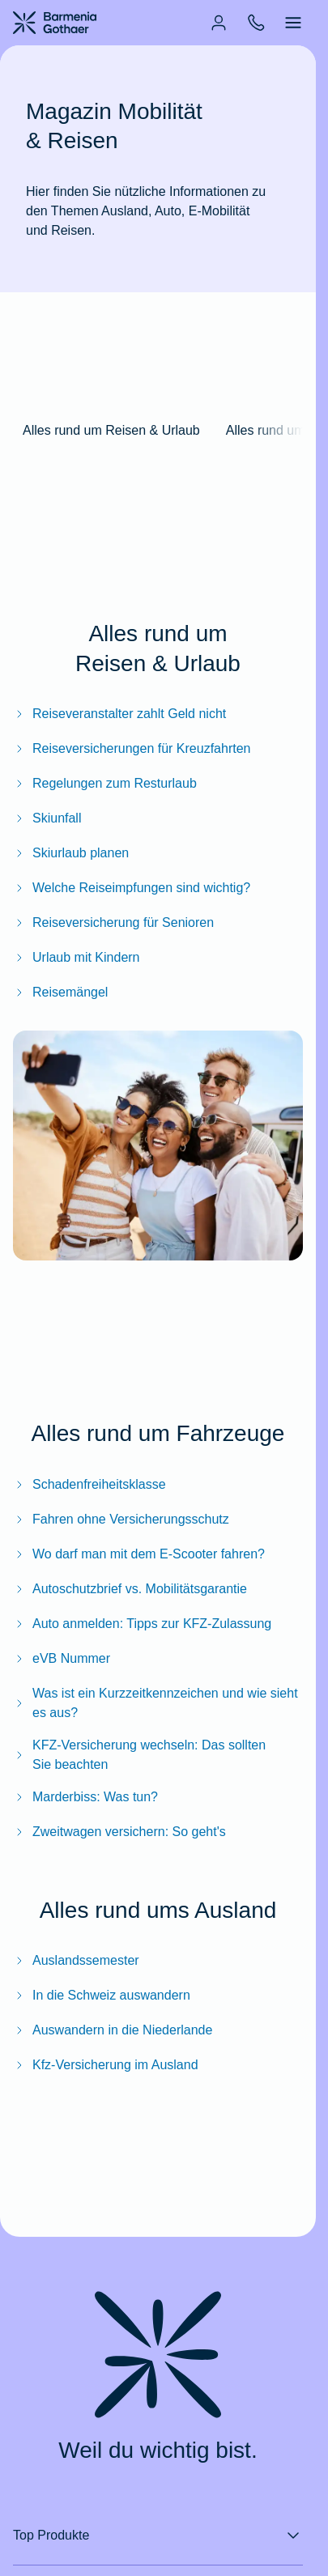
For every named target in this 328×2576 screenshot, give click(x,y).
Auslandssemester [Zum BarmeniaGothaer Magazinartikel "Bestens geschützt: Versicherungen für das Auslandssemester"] (76, 1960)
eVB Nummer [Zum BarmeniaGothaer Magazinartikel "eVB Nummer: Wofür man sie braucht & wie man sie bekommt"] (61, 1658)
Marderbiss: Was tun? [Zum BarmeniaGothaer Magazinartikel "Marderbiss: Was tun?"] (85, 1797)
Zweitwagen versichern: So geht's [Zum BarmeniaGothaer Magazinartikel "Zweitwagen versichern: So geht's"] (119, 1831)
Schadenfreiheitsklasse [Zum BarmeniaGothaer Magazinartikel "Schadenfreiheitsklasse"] (89, 1484)
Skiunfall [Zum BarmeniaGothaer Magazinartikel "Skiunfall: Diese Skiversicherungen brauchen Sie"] (47, 818)
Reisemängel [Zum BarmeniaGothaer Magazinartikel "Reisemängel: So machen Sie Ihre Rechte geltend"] (60, 992)
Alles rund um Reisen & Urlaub (111, 430)
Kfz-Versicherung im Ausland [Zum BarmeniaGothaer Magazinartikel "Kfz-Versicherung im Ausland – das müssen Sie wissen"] (105, 2065)
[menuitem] (218, 22)
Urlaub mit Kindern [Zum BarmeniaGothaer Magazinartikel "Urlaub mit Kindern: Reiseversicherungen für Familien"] (76, 957)
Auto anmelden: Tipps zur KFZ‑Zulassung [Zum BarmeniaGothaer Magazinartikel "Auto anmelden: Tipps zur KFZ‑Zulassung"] (142, 1623)
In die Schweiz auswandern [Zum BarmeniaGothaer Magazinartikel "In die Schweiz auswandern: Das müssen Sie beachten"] (101, 1995)
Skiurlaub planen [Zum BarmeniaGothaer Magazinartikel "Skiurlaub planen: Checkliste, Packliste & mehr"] (71, 853)
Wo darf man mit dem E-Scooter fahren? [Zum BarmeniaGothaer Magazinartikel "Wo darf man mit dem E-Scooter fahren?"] (139, 1554)
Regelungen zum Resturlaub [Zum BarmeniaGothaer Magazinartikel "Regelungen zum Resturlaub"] (105, 783)
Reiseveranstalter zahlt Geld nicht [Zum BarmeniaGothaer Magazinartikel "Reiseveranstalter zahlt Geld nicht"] (119, 714)
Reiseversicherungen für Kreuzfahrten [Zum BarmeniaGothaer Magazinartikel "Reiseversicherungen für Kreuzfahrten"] (131, 748)
